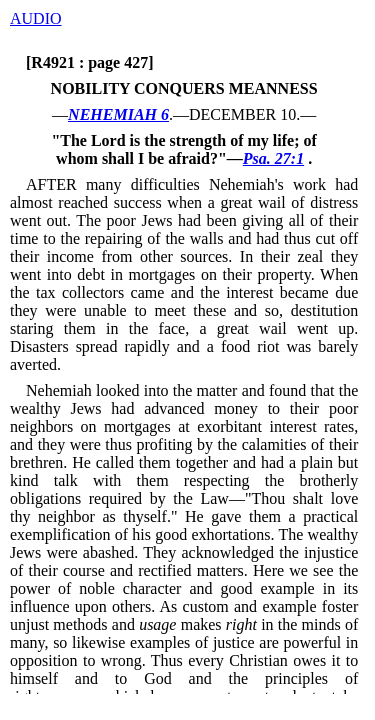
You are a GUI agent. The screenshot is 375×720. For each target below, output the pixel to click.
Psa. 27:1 (273, 158)
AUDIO (36, 18)
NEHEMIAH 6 (118, 114)
